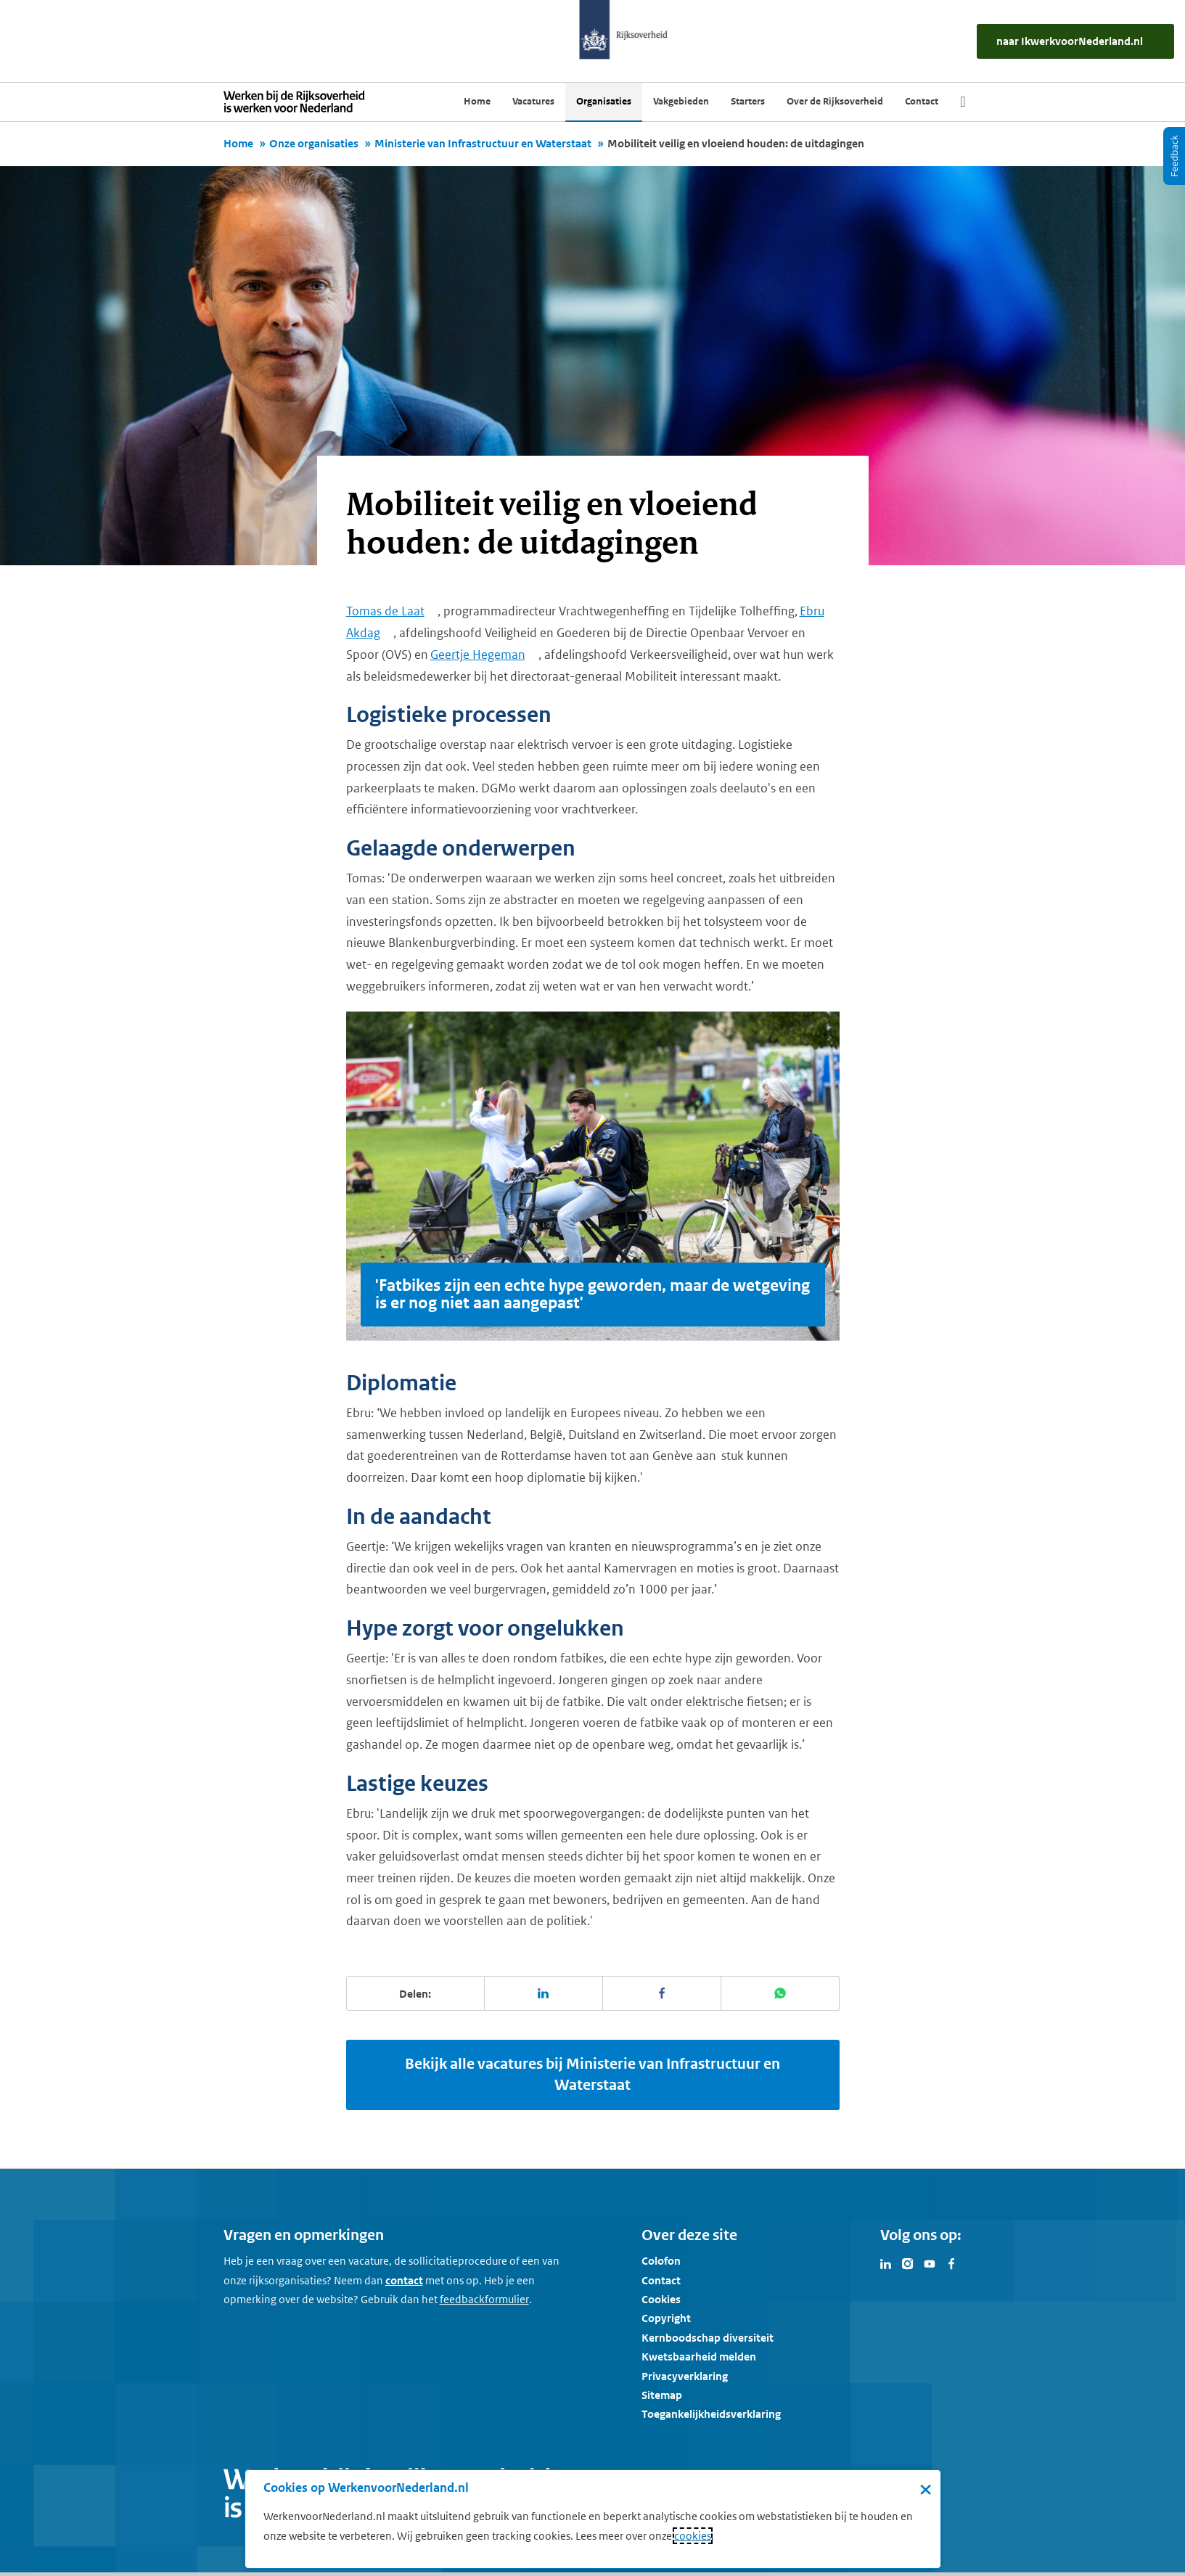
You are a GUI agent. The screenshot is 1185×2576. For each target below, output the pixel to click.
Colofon (661, 2261)
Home (238, 143)
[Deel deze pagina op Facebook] (662, 1993)
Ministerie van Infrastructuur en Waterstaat (482, 143)
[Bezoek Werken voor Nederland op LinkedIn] (886, 2262)
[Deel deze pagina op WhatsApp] (780, 1993)
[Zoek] (962, 101)
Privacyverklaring (684, 2376)
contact (404, 2280)
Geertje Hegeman (477, 655)
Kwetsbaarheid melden (698, 2356)
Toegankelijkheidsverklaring (711, 2414)
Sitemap (661, 2395)
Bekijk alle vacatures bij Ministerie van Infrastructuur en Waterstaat (592, 2074)
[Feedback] (1174, 156)
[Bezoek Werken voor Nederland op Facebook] (951, 2262)
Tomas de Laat (385, 611)
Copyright (666, 2318)
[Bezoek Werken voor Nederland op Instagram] (908, 2262)
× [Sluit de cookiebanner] (925, 2489)
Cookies (661, 2299)
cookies (692, 2536)
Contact (661, 2280)
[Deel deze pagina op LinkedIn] (544, 1993)
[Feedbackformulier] (484, 2299)
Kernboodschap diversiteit (707, 2338)
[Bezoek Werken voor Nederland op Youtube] (929, 2262)
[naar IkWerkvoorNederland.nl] (1075, 41)
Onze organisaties (313, 143)
